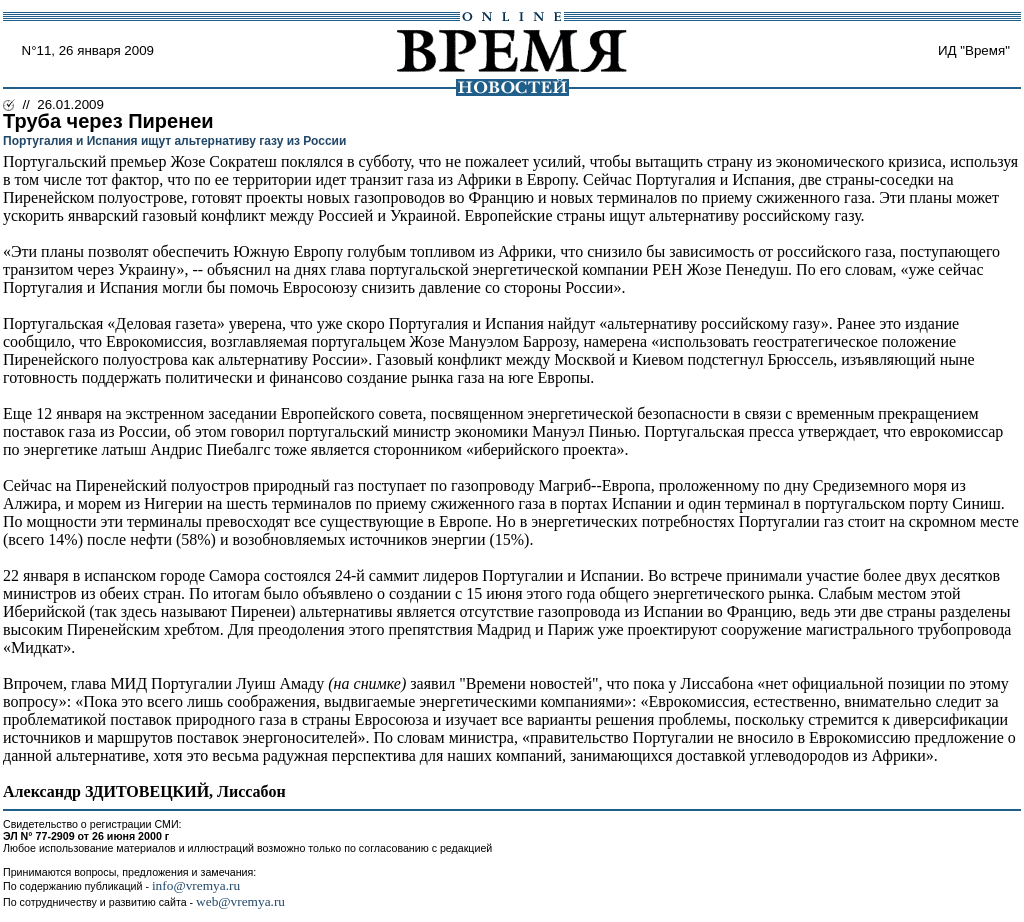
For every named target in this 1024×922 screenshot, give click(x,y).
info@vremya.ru (196, 885)
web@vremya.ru (240, 901)
